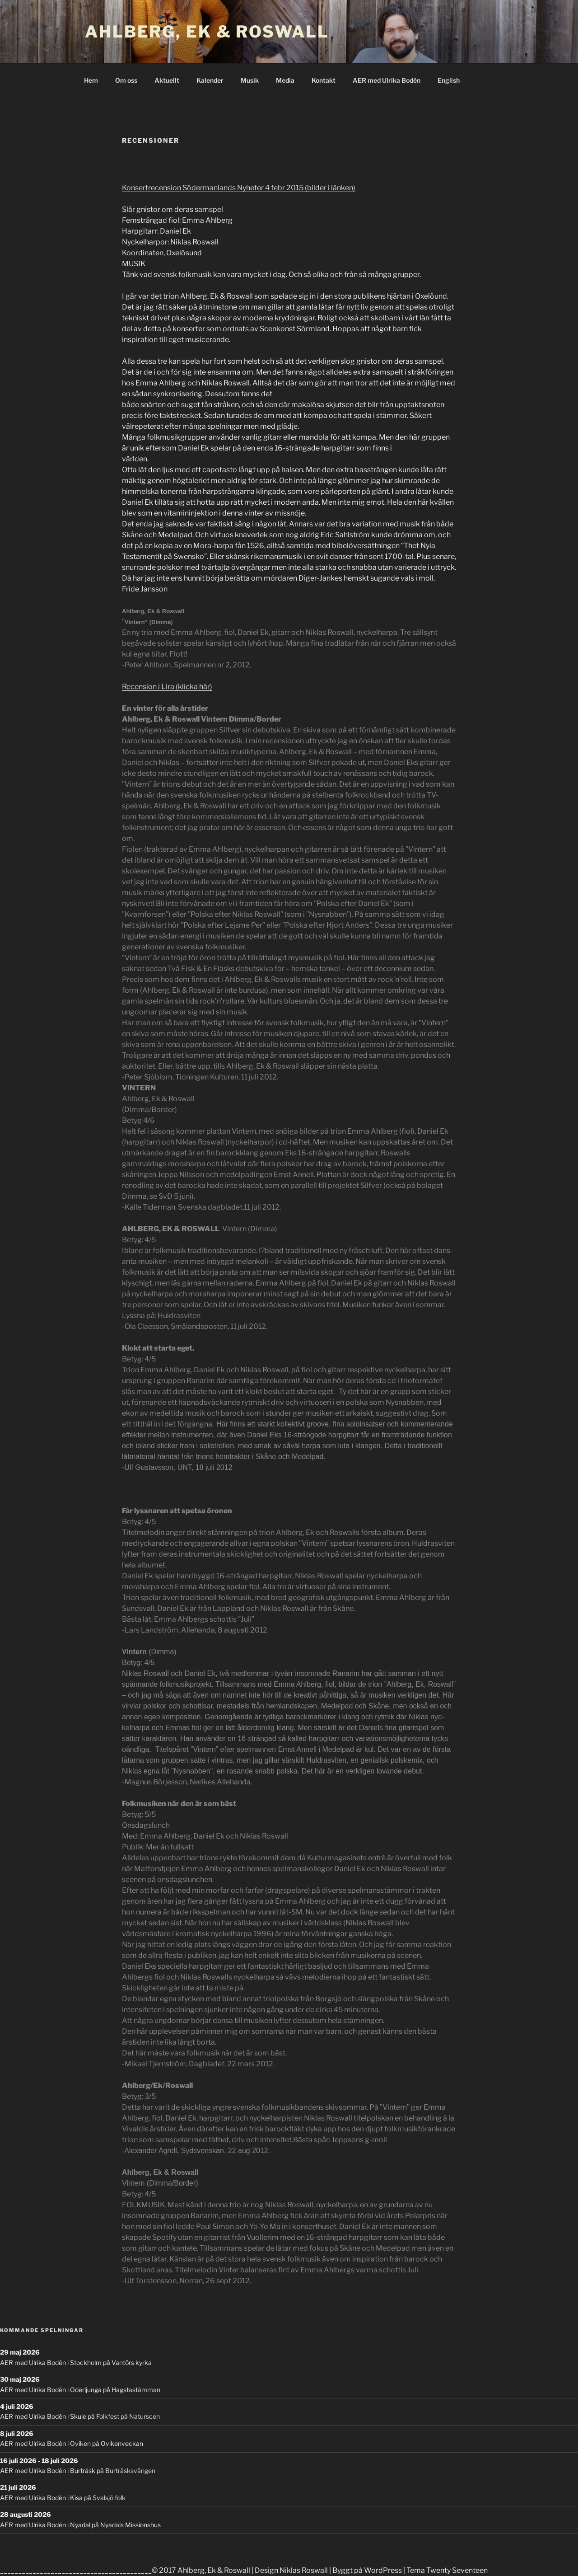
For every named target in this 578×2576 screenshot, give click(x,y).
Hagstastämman (136, 2389)
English (449, 80)
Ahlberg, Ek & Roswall (207, 32)
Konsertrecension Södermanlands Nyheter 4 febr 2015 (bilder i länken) (238, 187)
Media (285, 80)
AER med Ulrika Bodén (386, 80)
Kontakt (324, 80)
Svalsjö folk (109, 2497)
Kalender (210, 80)
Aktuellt (166, 80)
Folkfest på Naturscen (128, 2416)
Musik (250, 80)
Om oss (126, 80)
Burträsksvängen (130, 2470)
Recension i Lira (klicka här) (167, 686)
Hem (91, 80)
